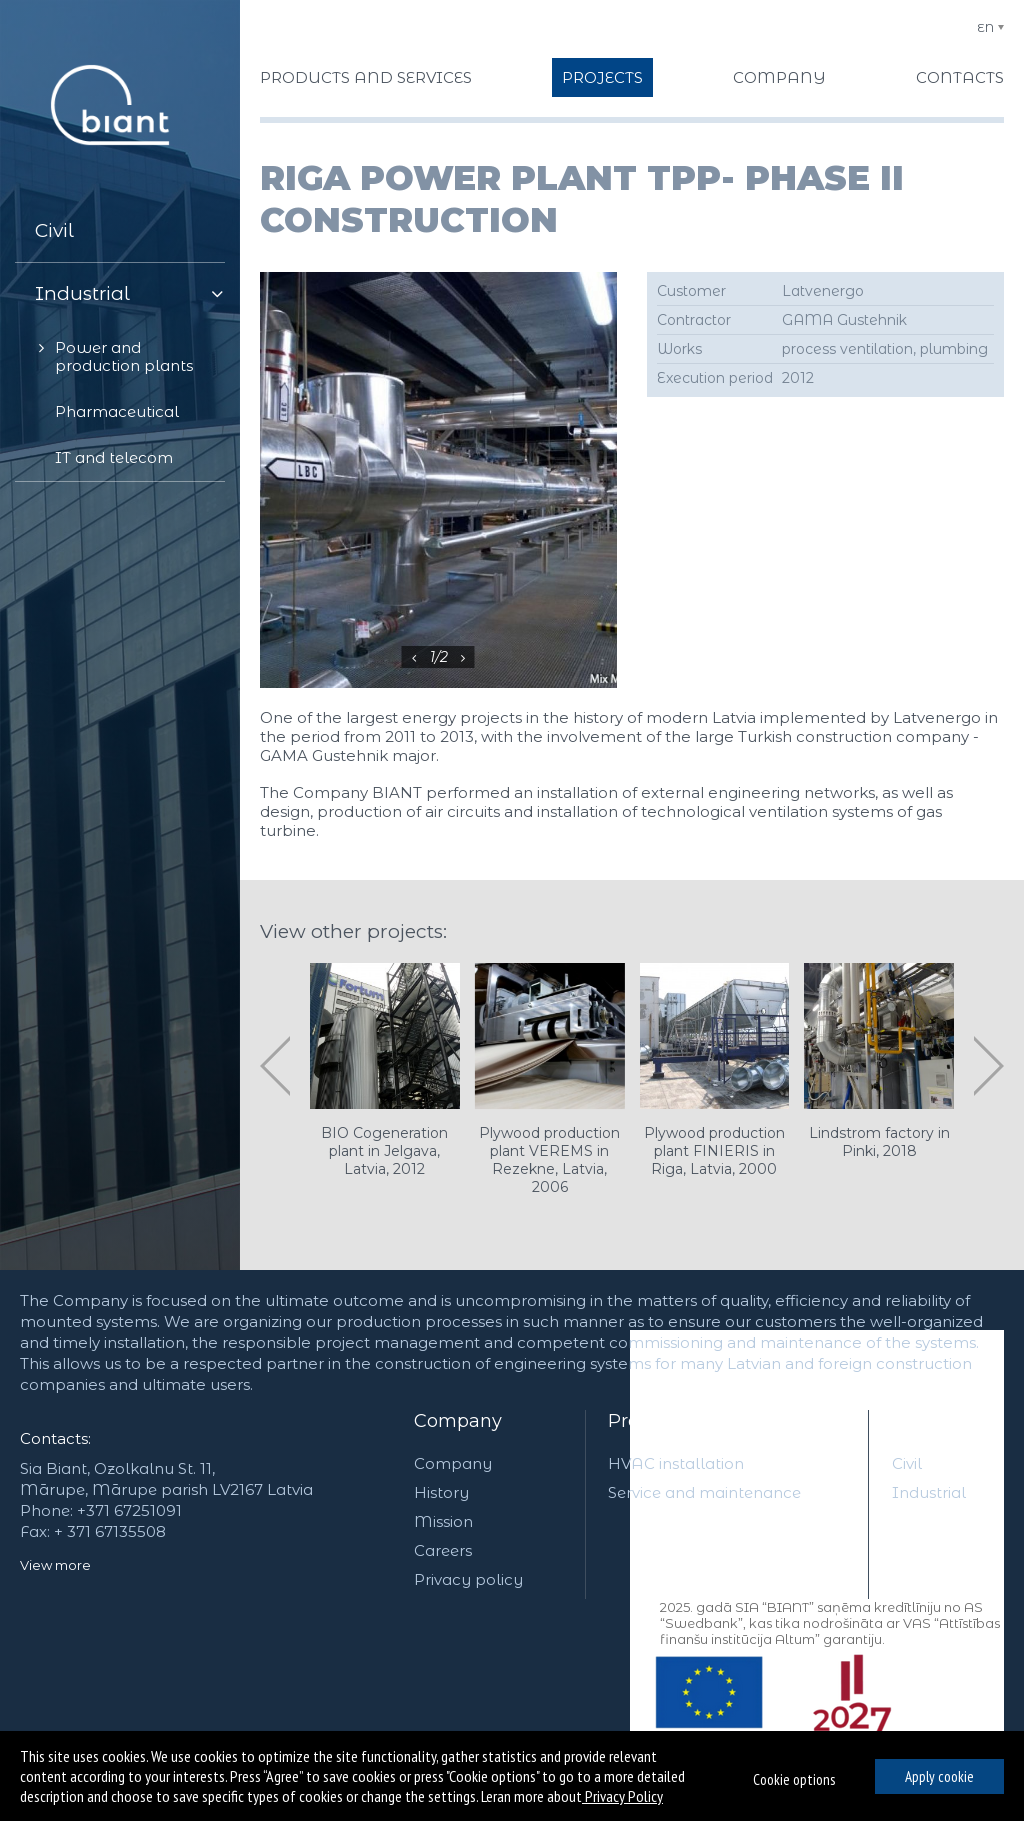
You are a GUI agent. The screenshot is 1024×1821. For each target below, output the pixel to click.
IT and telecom (114, 457)
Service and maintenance (704, 1492)
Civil (54, 230)
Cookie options (794, 1779)
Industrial (82, 293)
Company (458, 1421)
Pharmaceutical (117, 411)
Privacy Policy (622, 1796)
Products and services (707, 1421)
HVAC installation (676, 1463)
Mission (443, 1521)
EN (985, 27)
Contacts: (55, 1438)
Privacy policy (468, 1579)
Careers (443, 1550)
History (441, 1492)
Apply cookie (939, 1776)
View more (55, 1565)
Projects (928, 1421)
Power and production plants (124, 356)
